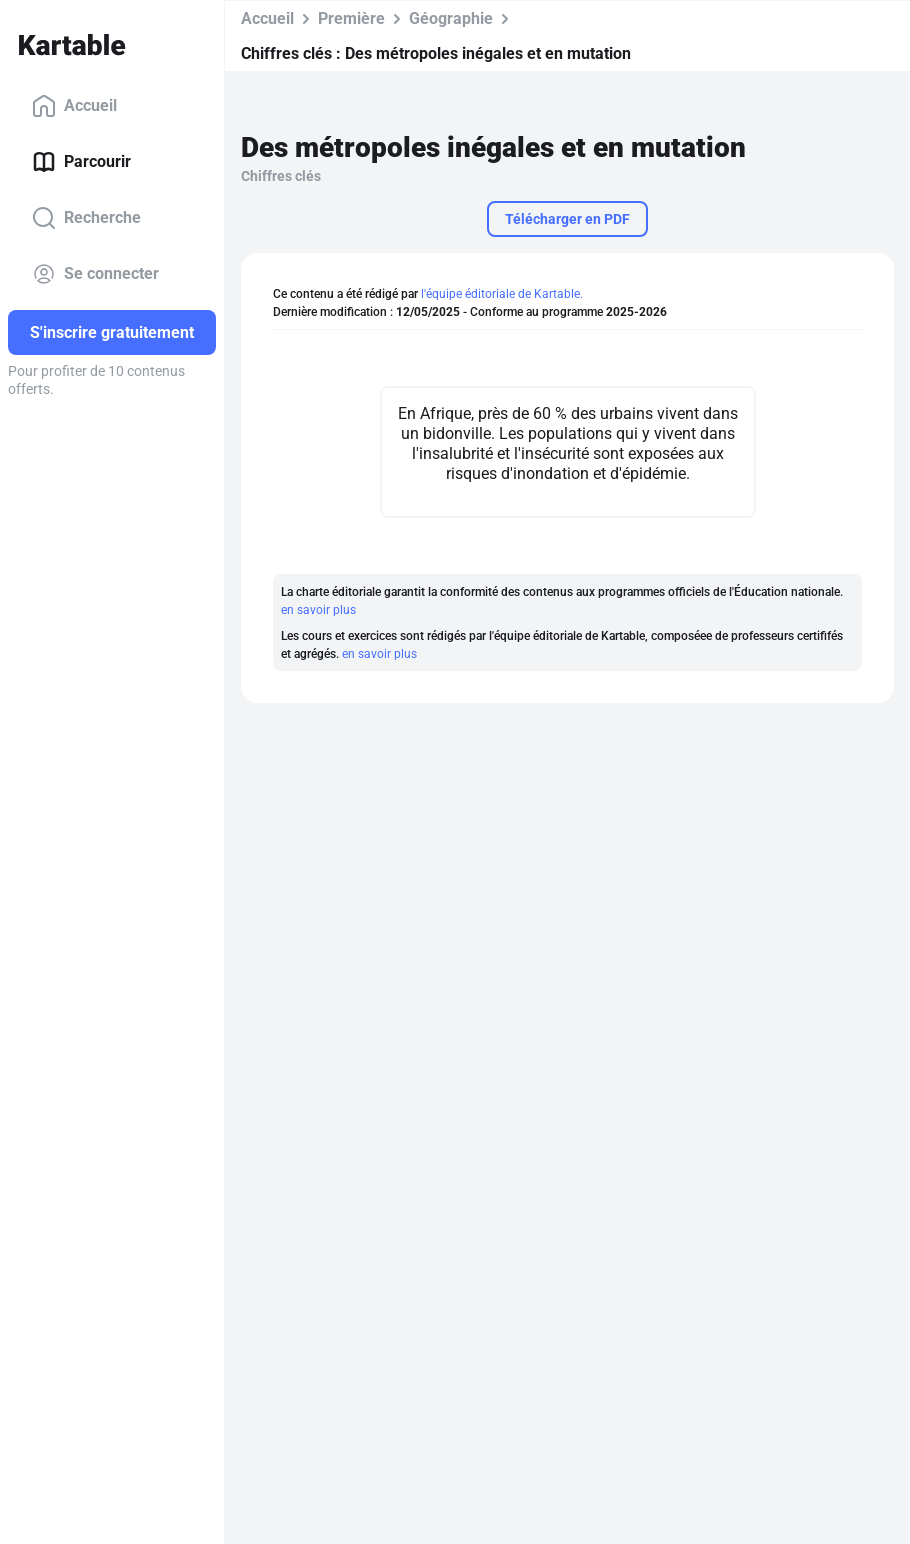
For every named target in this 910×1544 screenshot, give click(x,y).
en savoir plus (318, 610)
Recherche (86, 218)
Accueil (74, 106)
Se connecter (95, 274)
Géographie (451, 18)
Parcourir (81, 162)
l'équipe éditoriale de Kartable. (502, 294)
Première (351, 18)
